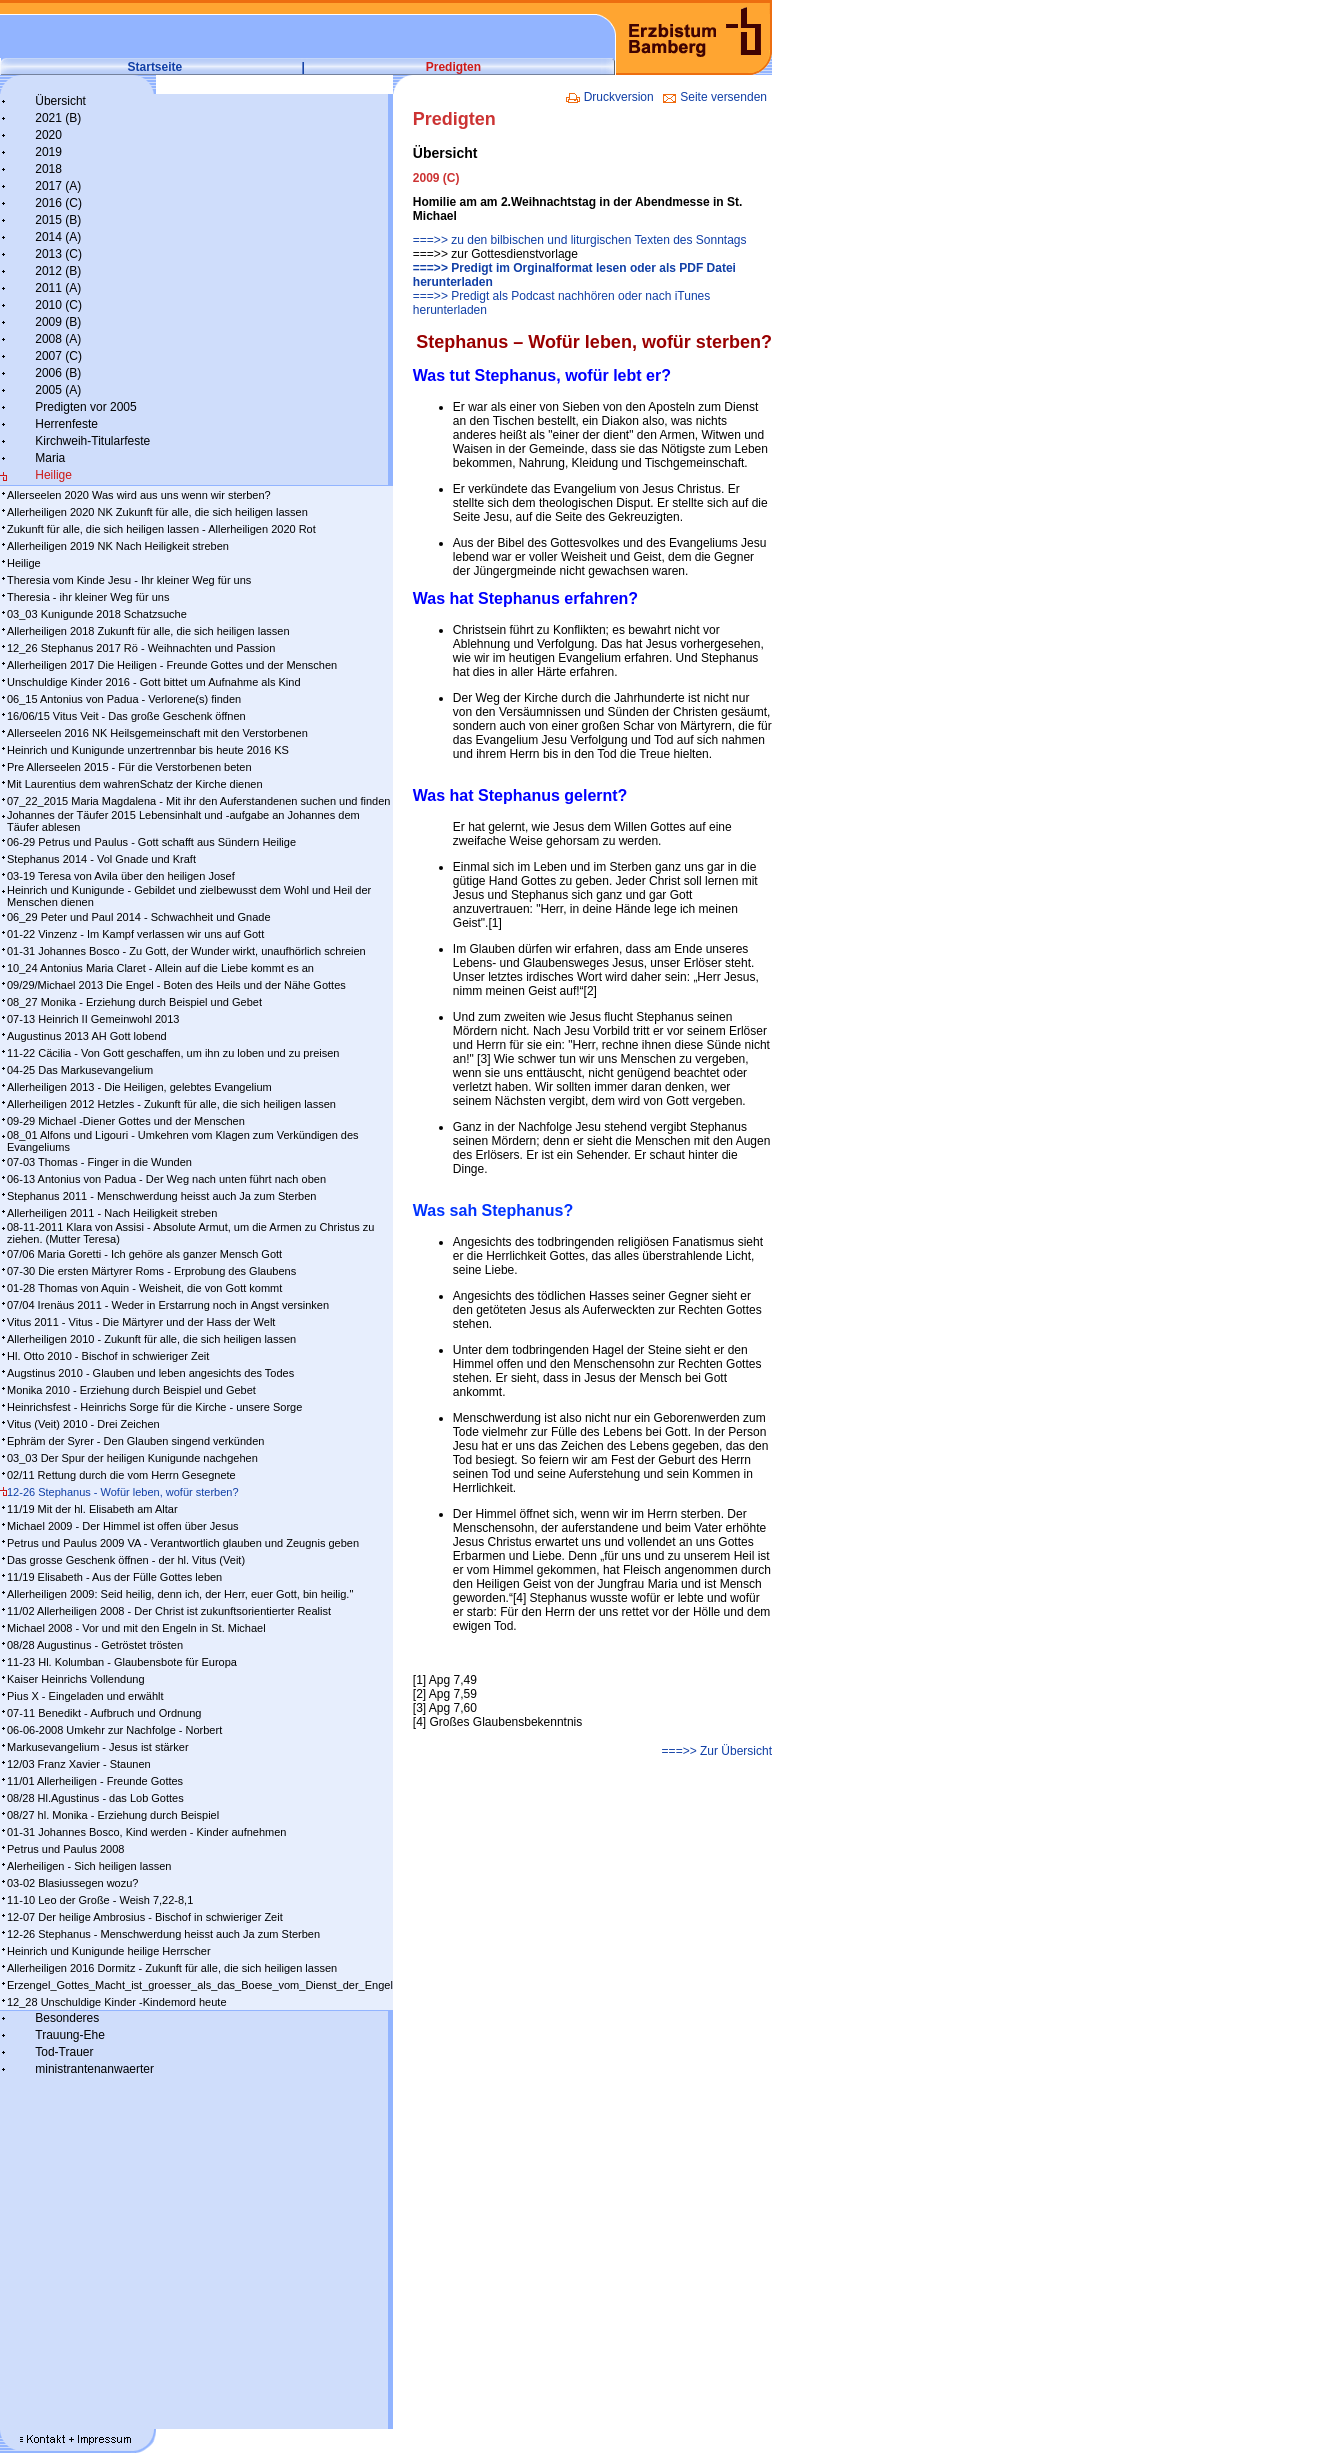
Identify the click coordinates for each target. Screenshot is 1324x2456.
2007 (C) (58, 356)
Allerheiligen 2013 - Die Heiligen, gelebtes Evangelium (139, 1087)
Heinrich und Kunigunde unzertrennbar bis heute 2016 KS (148, 750)
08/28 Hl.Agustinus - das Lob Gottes (95, 1798)
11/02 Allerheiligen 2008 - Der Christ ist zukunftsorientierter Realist (169, 1611)
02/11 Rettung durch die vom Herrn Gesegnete (121, 1475)
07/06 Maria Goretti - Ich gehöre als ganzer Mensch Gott (144, 1254)
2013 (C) (58, 254)
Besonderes (67, 2018)
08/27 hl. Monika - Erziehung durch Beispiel (113, 1815)
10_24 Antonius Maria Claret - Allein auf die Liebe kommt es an (160, 968)
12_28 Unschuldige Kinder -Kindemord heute (117, 2002)
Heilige (53, 475)
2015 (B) (58, 220)
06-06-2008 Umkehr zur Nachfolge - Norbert (114, 1730)
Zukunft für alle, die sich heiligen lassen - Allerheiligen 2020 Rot (161, 529)
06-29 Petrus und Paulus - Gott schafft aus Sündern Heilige (151, 842)
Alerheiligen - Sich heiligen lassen (89, 1866)
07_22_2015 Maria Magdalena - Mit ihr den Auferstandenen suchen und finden (198, 801)
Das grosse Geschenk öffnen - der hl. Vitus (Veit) (126, 1560)
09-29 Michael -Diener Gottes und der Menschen (126, 1121)
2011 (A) (58, 288)
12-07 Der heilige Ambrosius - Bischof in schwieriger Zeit (145, 1917)
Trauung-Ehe (70, 2035)
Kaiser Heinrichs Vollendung (76, 1679)
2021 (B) (58, 118)
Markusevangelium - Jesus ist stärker (98, 1747)
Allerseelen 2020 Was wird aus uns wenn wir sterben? (139, 495)
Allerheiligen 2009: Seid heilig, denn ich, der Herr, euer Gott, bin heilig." (180, 1594)
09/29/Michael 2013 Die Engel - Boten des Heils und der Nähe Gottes (176, 985)
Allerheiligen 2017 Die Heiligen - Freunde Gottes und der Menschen (172, 665)
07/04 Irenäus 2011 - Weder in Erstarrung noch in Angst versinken (168, 1305)
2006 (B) (58, 373)
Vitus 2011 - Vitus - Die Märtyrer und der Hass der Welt (141, 1322)
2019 (48, 152)
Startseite (155, 67)
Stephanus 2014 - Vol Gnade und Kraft (101, 859)
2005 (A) (58, 390)
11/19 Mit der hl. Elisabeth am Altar (92, 1509)
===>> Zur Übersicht (717, 1751)
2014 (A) (58, 237)
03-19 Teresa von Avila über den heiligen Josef (121, 876)
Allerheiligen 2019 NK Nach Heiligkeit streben (118, 546)
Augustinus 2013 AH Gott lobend (87, 1036)
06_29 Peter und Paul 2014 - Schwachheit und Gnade (139, 917)
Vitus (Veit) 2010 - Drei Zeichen (83, 1424)
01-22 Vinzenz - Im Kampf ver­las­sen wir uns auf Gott (135, 934)
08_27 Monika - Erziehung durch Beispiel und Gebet (134, 1002)
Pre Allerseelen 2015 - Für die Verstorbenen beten (129, 767)
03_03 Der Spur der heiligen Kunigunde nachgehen (132, 1458)
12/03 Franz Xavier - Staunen (79, 1764)
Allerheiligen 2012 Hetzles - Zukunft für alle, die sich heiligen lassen (171, 1104)
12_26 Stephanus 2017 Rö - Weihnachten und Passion (141, 648)
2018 (48, 169)
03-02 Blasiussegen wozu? (72, 1883)
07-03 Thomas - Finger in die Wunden (99, 1162)
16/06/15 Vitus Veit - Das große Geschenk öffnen (126, 716)
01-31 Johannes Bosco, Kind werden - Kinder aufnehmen (146, 1832)
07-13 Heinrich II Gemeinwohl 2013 (93, 1019)
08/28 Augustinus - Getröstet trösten (95, 1645)
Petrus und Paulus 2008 (65, 1849)
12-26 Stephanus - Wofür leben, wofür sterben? (123, 1492)
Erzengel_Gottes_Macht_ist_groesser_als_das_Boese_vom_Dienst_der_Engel (200, 1985)
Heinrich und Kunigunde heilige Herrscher (109, 1951)
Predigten (453, 67)
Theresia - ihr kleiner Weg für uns (88, 597)
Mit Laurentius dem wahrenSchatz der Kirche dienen (135, 784)
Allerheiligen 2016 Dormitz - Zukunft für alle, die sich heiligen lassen (172, 1968)
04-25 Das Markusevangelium (80, 1070)
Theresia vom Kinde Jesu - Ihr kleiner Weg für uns (129, 580)
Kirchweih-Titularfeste (92, 441)
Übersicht (60, 101)
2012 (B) (58, 271)
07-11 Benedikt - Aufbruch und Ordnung (104, 1713)
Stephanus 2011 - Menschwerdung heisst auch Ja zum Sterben (161, 1196)
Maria (50, 458)
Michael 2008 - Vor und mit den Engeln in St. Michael (136, 1628)
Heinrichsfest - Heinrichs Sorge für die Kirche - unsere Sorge (154, 1407)
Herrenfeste (66, 424)
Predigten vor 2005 (85, 407)
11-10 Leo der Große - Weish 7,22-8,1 (100, 1900)
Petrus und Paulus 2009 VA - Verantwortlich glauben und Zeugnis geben (183, 1543)
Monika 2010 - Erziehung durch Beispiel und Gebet (131, 1390)
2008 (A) (58, 339)
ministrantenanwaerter (94, 2069)
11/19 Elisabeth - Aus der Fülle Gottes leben (114, 1577)
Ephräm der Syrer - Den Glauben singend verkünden (135, 1441)
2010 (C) (58, 305)
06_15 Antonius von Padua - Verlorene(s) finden (124, 699)
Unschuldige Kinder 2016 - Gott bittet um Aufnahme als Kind (154, 682)
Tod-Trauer (64, 2052)
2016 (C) (58, 203)
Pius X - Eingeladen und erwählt (85, 1696)
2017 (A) (58, 186)
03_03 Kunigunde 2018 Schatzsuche (97, 614)
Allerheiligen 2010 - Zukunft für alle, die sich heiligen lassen (151, 1339)
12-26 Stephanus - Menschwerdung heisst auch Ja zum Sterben (163, 1934)
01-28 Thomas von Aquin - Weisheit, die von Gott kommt (144, 1288)
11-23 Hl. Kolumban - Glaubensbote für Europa (122, 1662)
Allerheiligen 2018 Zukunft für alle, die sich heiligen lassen (148, 631)
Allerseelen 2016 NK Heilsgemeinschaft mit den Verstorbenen (157, 733)
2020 (48, 135)
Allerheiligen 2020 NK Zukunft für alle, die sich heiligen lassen (157, 512)
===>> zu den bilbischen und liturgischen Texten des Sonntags (580, 240)
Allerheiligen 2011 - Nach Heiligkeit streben (112, 1213)
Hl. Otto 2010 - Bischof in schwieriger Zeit (108, 1356)
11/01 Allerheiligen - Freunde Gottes (95, 1781)
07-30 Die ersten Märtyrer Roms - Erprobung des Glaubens (151, 1271)
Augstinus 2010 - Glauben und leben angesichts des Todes (150, 1373)
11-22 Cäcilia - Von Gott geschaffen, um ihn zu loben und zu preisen (173, 1053)
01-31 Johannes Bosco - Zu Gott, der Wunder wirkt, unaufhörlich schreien (186, 951)
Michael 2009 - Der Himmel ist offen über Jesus (123, 1526)
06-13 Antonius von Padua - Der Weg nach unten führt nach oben (166, 1179)
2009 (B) (58, 322)
